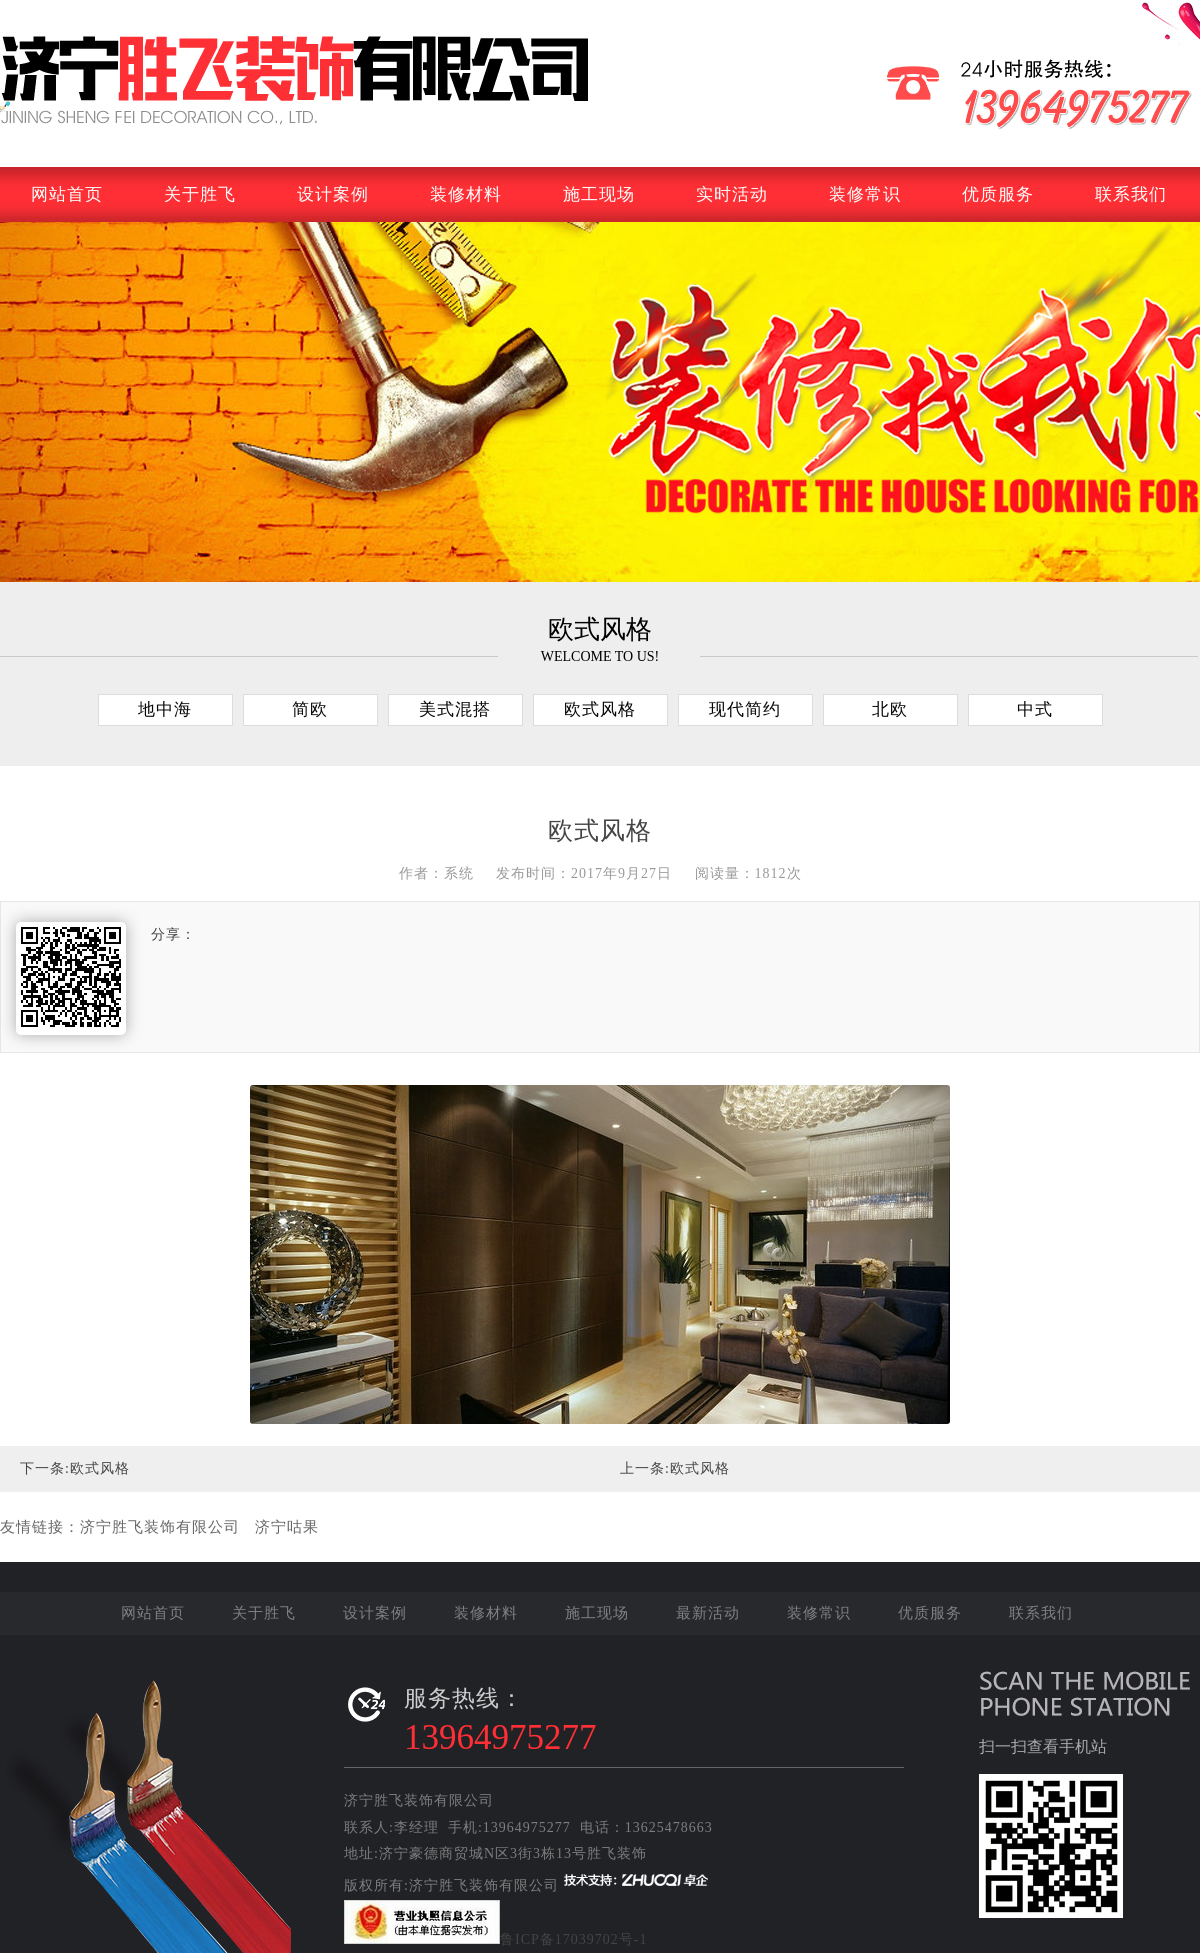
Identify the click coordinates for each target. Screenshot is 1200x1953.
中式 (1035, 709)
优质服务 (998, 194)
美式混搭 (455, 709)
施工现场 (599, 194)
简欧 (310, 709)
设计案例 (333, 194)
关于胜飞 (200, 194)
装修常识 (865, 194)
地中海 (165, 709)
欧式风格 (600, 709)
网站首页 (67, 194)
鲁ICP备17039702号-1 (573, 1939)
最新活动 (708, 1613)
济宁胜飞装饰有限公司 (160, 1500)
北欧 (890, 709)
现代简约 (745, 709)
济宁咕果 (287, 1500)
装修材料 (466, 194)
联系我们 (1131, 194)
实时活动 (732, 194)
